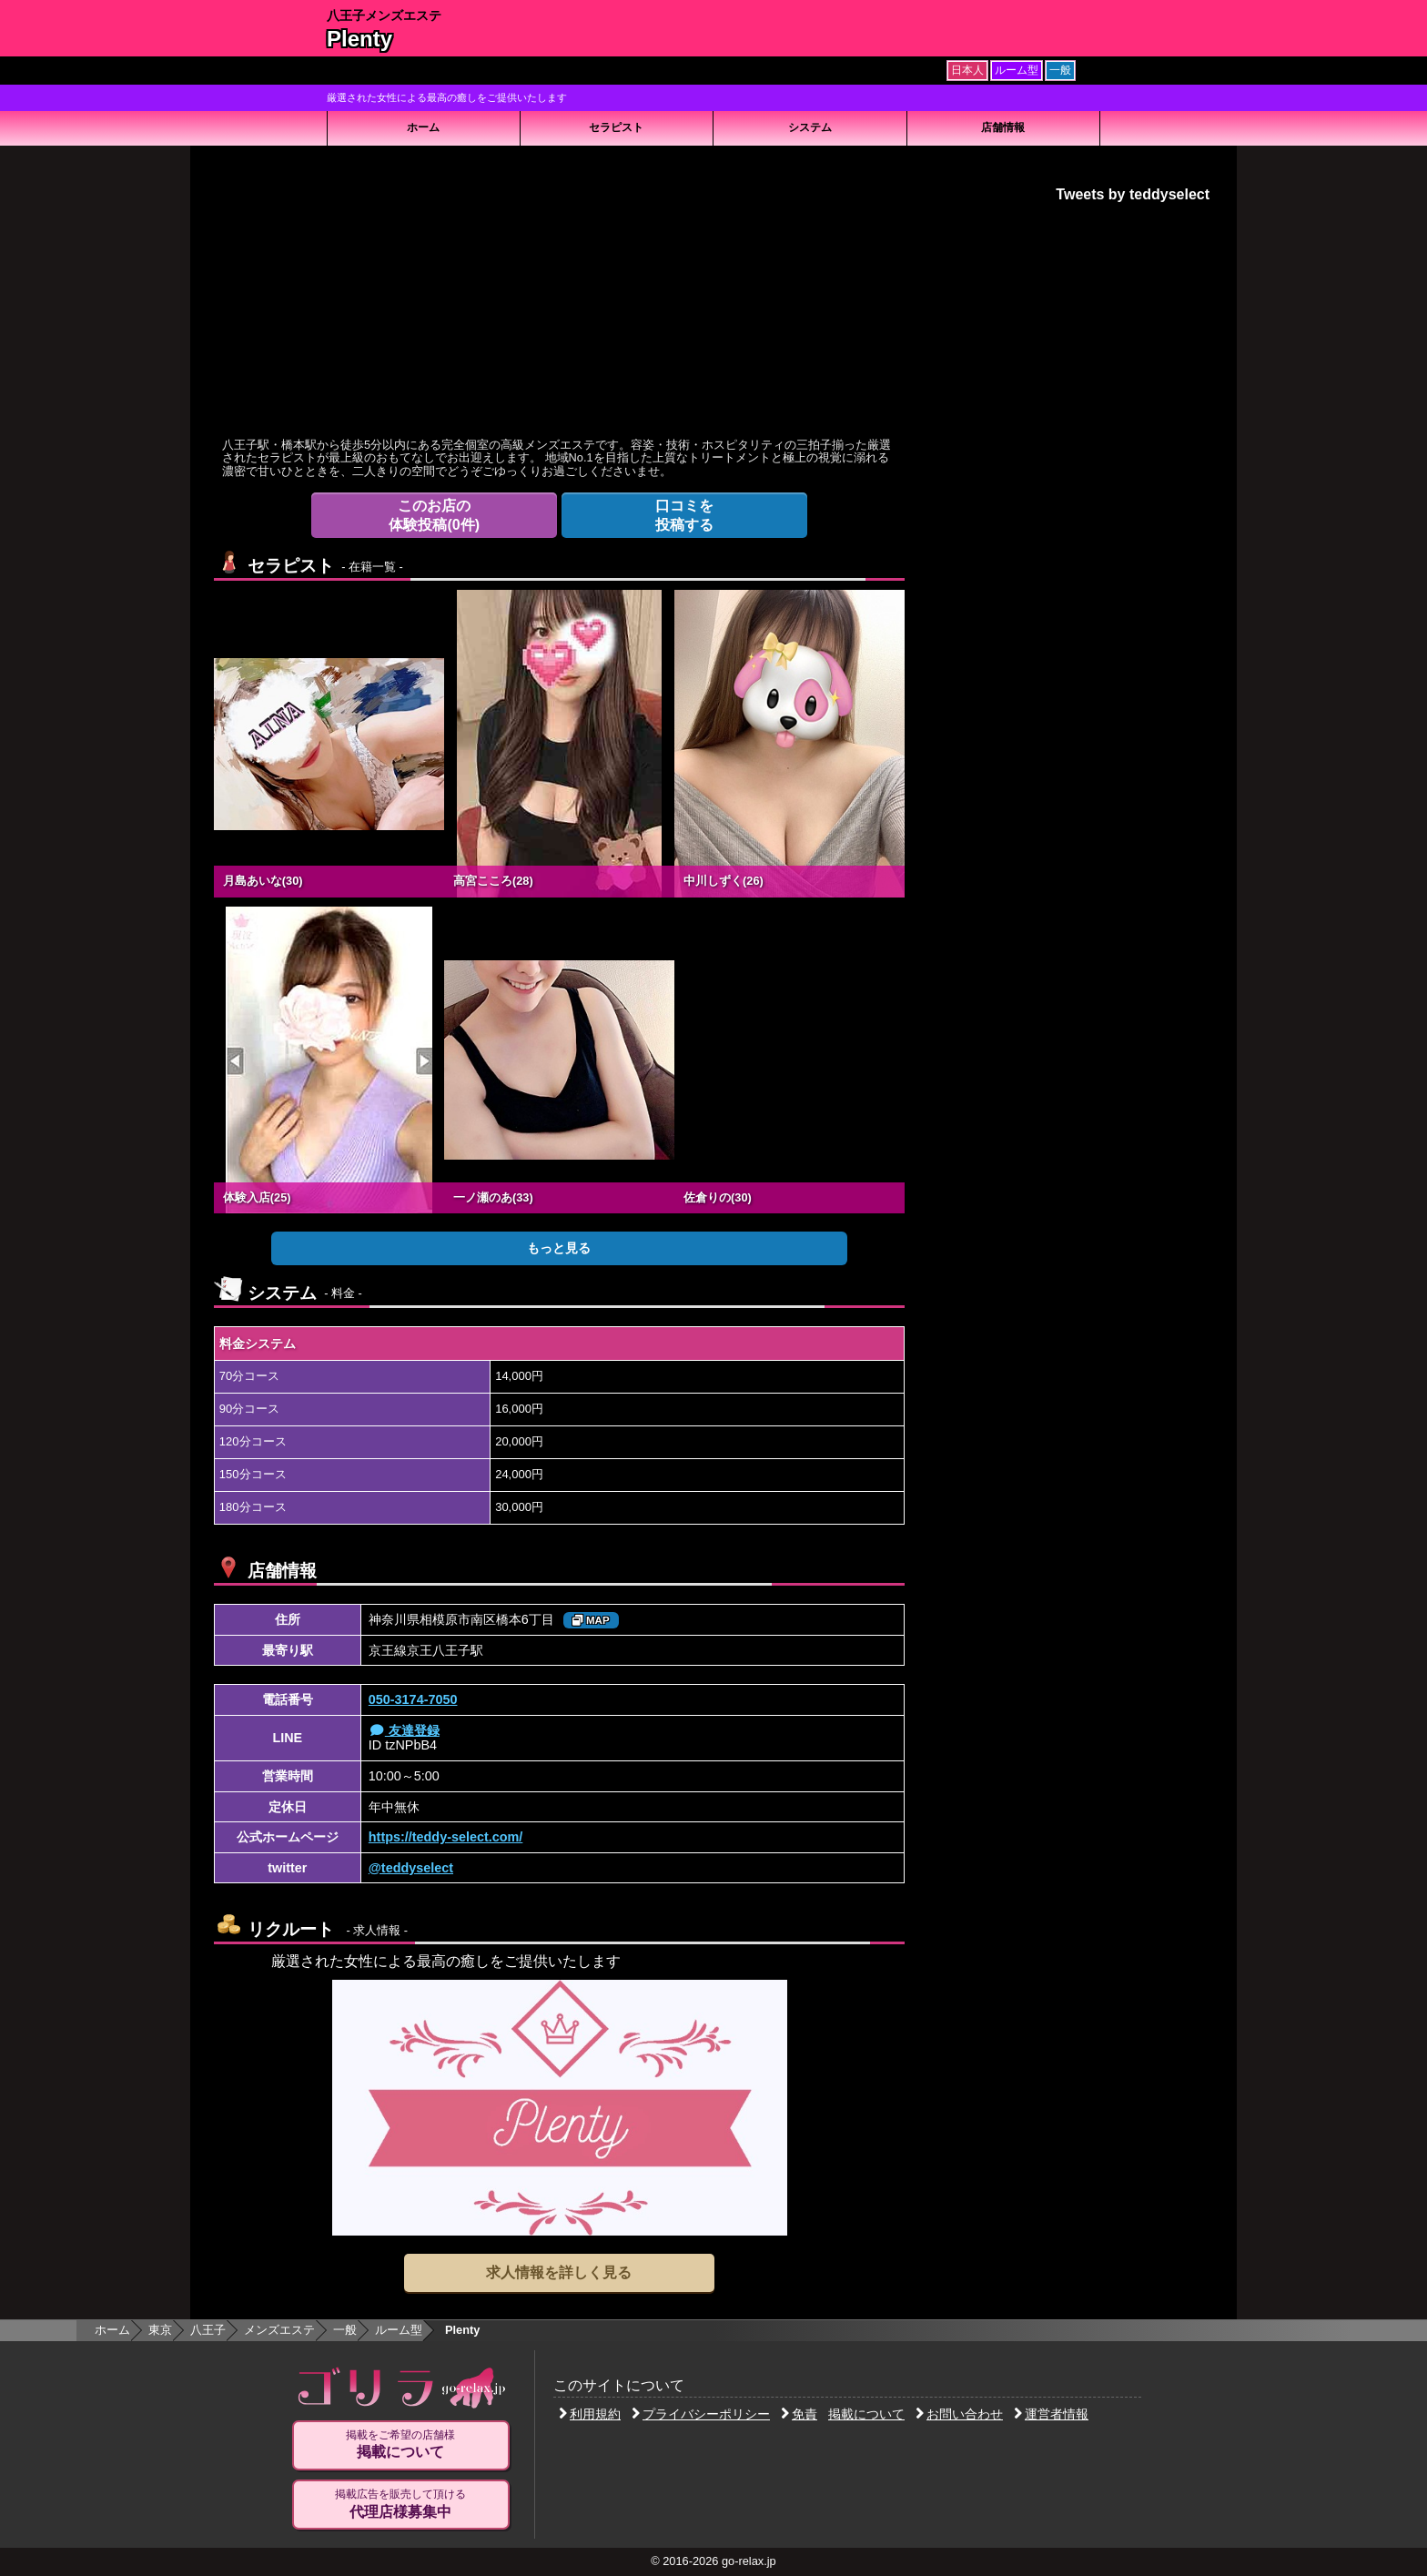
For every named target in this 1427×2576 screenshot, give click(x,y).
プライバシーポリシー (701, 2414)
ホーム (423, 127)
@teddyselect (411, 1868)
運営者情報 (1051, 2414)
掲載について (866, 2414)
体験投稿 (434, 514)
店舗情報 (1003, 127)
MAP (591, 1620)
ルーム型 (398, 2330)
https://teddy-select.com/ (446, 1837)
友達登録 (404, 1730)
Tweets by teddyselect (1132, 194)
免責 (799, 2414)
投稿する (684, 514)
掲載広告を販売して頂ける (400, 2504)
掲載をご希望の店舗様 (400, 2445)
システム (810, 127)
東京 (160, 2330)
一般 (345, 2330)
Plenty (359, 38)
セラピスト (616, 127)
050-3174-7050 (413, 1699)
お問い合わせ (959, 2414)
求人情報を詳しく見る (559, 2272)
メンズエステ (279, 2330)
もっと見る (559, 1248)
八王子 (208, 2330)
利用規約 (590, 2414)
